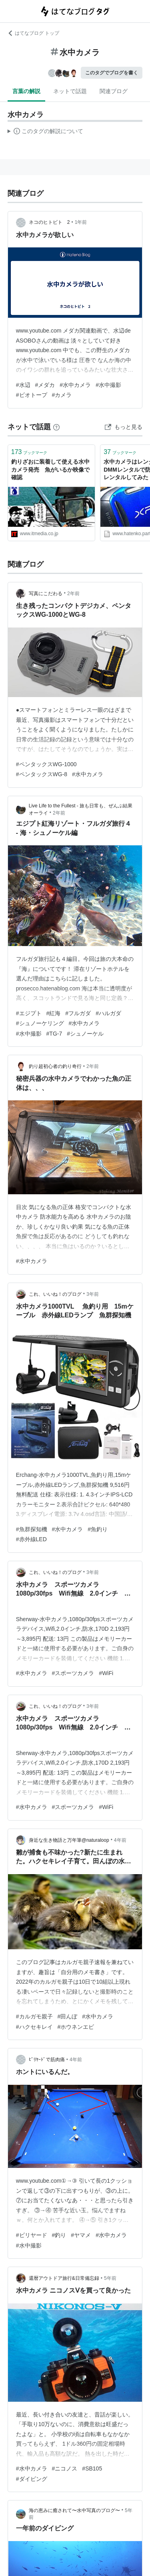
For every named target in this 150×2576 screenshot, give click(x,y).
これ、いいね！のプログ (55, 1294)
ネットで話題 (70, 91)
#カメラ (62, 395)
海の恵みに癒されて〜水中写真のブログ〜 (74, 2510)
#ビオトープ (31, 395)
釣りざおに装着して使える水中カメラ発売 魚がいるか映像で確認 (50, 469)
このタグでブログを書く (111, 73)
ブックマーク (29, 451)
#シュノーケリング (40, 1023)
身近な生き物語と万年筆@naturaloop (69, 1840)
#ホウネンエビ (76, 2027)
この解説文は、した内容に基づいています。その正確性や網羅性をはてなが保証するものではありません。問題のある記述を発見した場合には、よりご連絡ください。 (45, 132)
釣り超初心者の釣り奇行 (55, 1066)
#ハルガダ (108, 1013)
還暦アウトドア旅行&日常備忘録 (64, 2278)
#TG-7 (54, 1033)
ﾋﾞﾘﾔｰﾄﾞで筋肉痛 (47, 2059)
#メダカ (45, 385)
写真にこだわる (45, 593)
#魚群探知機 (31, 1529)
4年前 (120, 1840)
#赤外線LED (31, 1539)
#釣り (59, 2235)
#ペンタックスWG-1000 (46, 764)
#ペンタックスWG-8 (41, 774)
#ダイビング (31, 2479)
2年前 (73, 593)
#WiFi (106, 1673)
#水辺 (23, 385)
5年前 (110, 2278)
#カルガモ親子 (34, 2016)
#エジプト (29, 1013)
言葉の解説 (26, 91)
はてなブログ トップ (33, 33)
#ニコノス (65, 2468)
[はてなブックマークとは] (56, 427)
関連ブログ (114, 91)
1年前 (81, 222)
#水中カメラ (75, 385)
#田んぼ (68, 2016)
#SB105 (92, 2468)
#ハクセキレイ (34, 2027)
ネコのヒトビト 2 (49, 222)
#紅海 (53, 1013)
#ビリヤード (31, 2235)
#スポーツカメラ (73, 1673)
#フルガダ (78, 1013)
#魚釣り (98, 1529)
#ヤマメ (81, 2235)
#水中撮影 (108, 385)
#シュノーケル (85, 1033)
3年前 (92, 1294)
